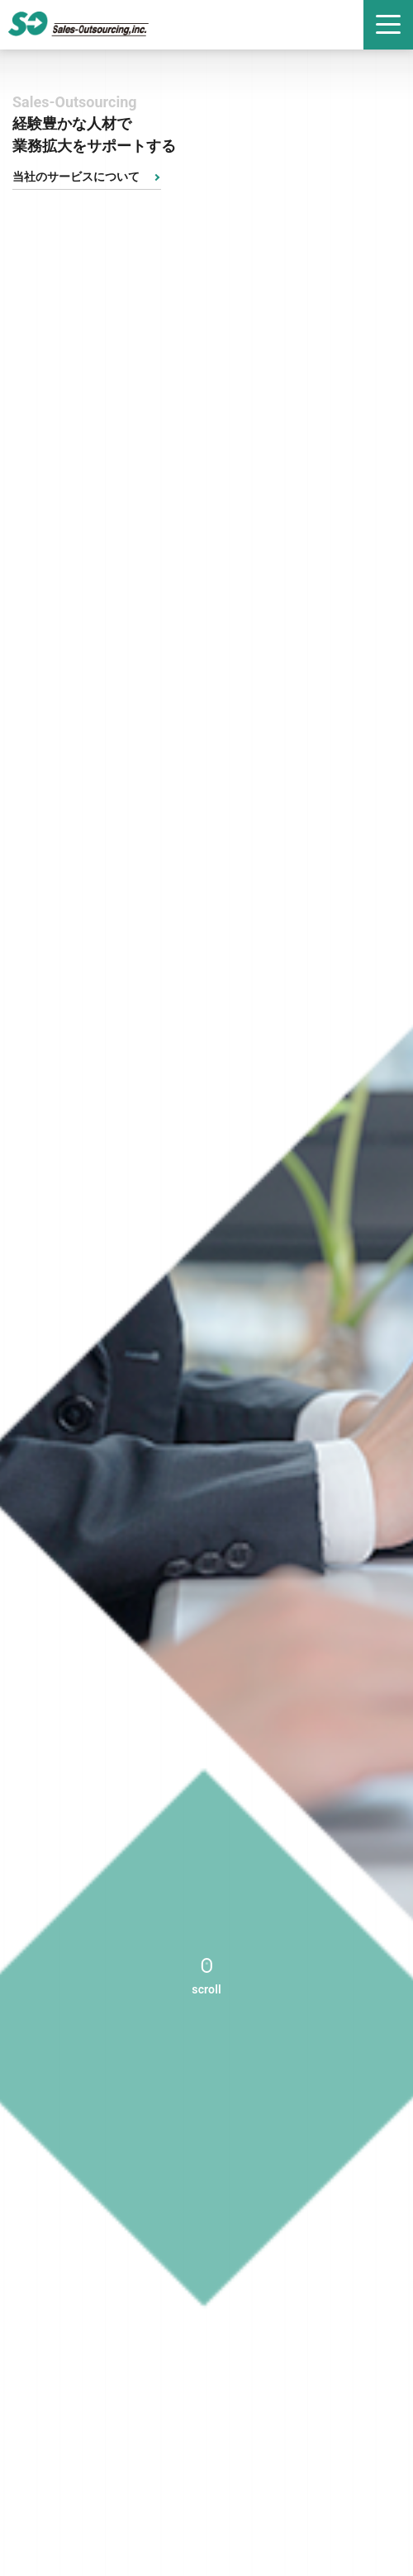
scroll (206, 1989)
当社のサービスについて (76, 176)
